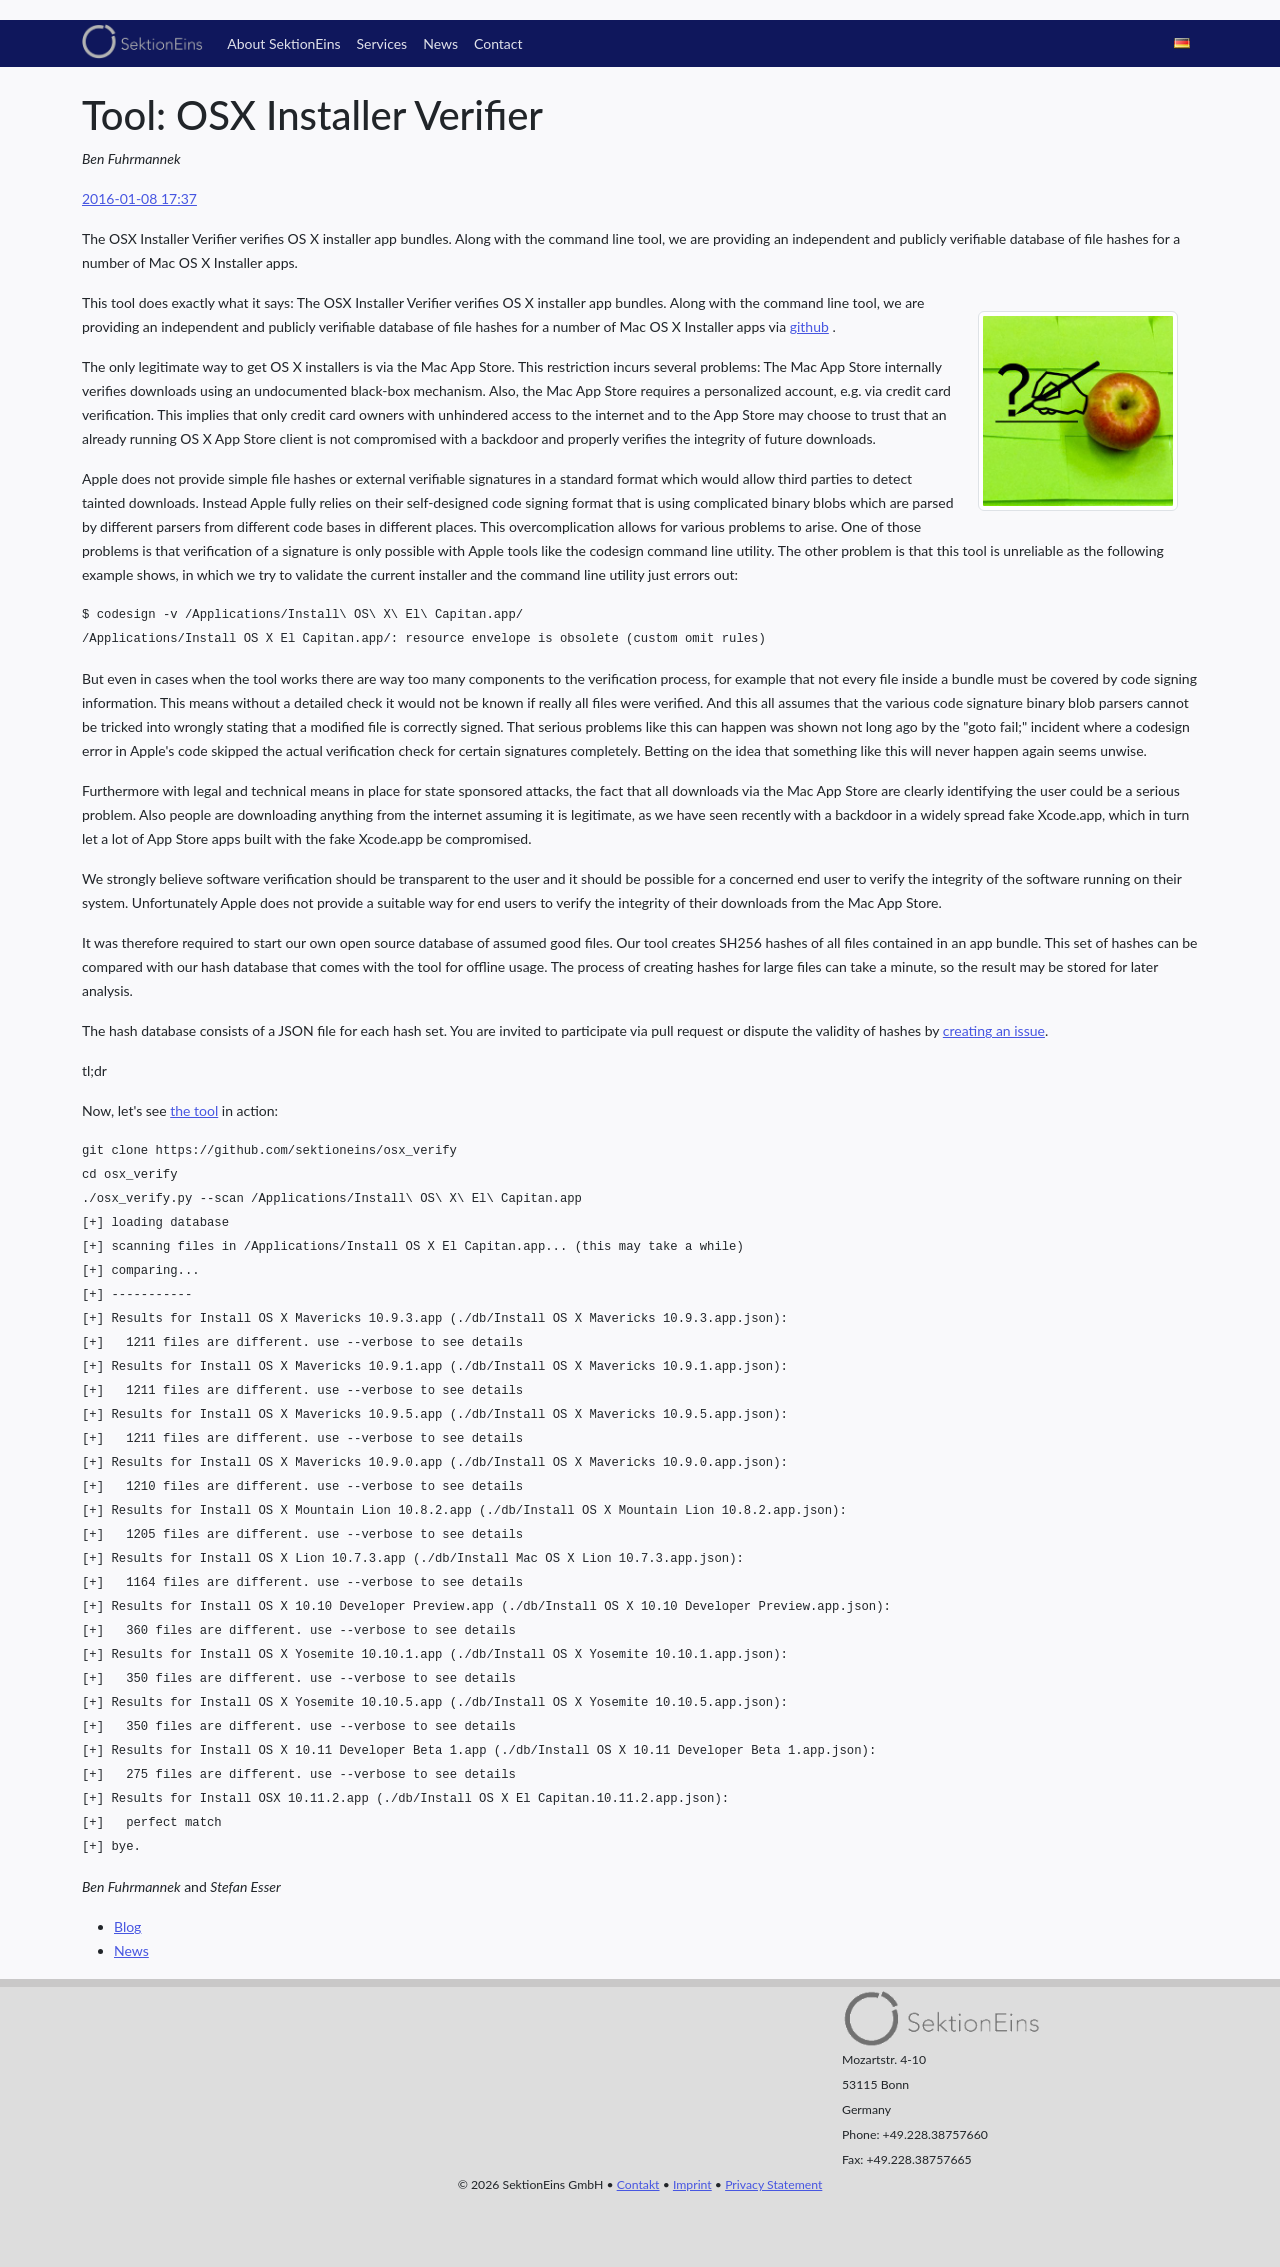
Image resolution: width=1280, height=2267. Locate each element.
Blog (127, 1926)
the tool (194, 1110)
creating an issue (994, 1030)
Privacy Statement (773, 2184)
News (440, 43)
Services (382, 43)
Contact (498, 43)
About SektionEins (283, 43)
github (809, 326)
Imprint (692, 2184)
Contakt (638, 2184)
